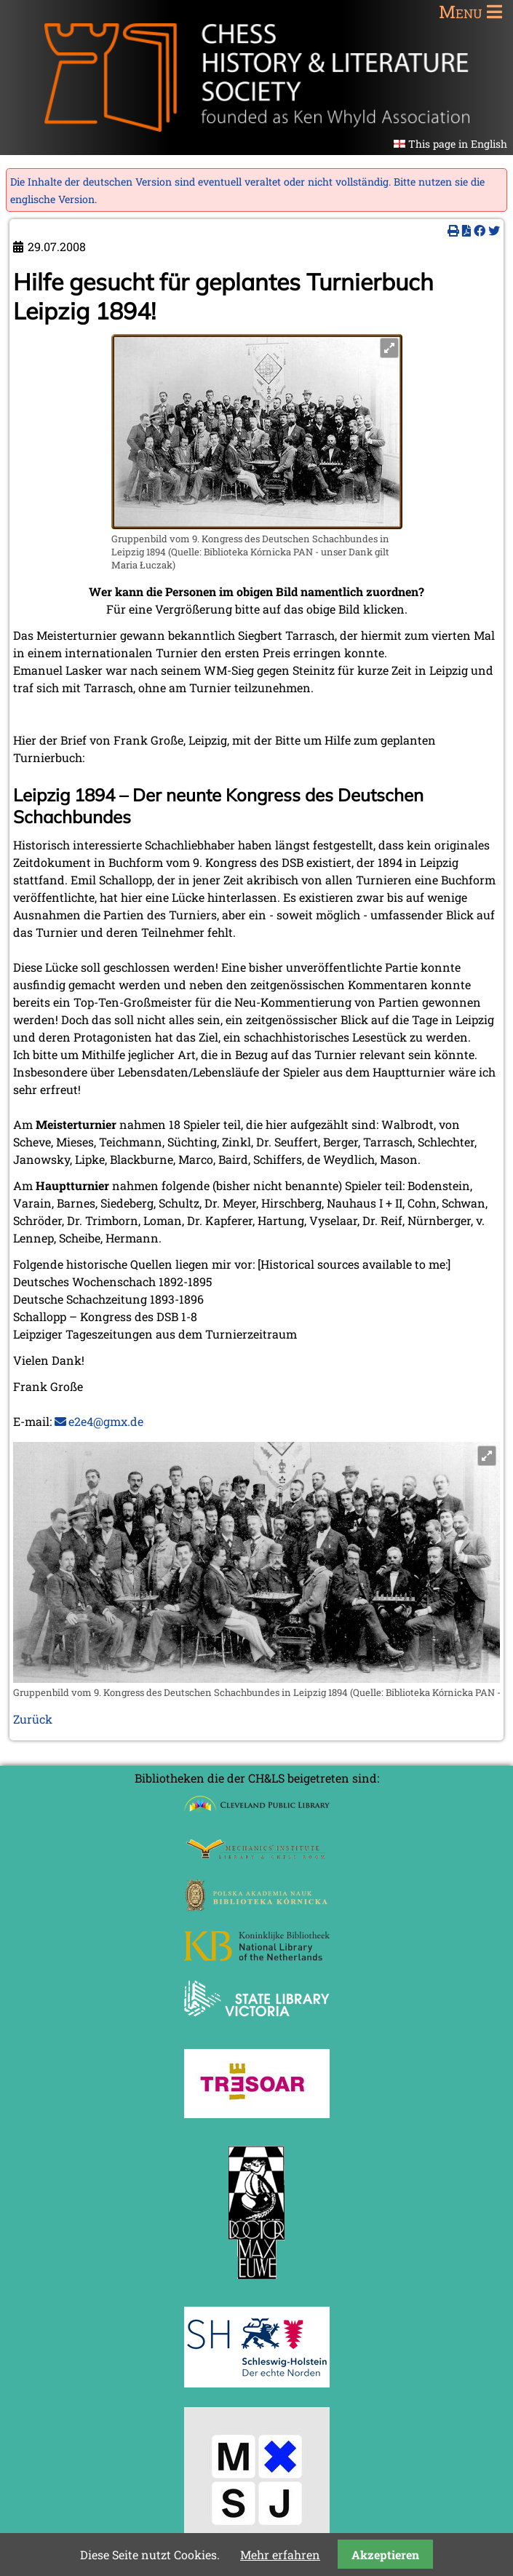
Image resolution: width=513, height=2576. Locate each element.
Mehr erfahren (280, 2554)
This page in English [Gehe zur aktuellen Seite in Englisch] (457, 144)
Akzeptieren (385, 2554)
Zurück (32, 1719)
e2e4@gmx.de (105, 1421)
